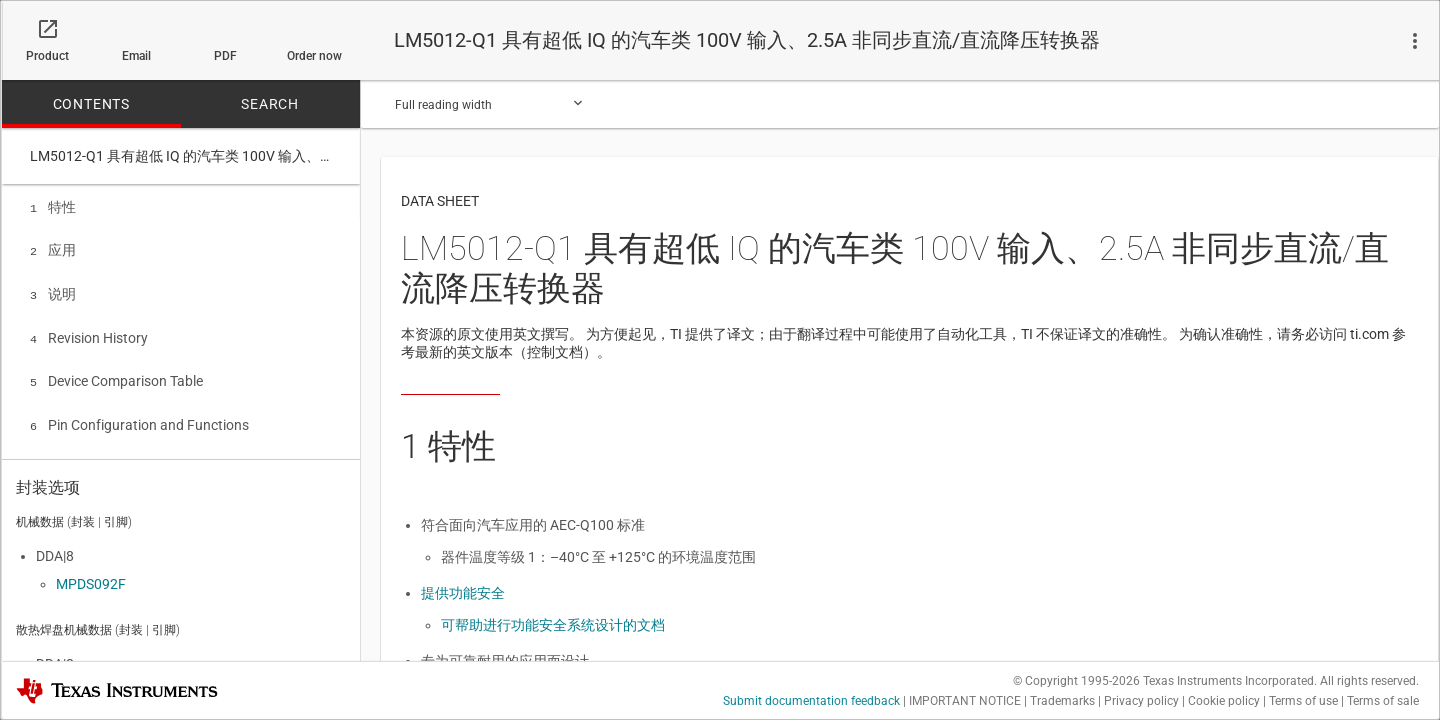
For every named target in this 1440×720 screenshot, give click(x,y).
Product (47, 56)
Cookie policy (1224, 701)
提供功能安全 (463, 593)
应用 (53, 248)
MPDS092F (91, 579)
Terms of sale (1383, 701)
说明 (53, 290)
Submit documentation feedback (811, 701)
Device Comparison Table (116, 373)
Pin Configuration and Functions (139, 415)
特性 (53, 207)
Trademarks (1062, 701)
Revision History (89, 332)
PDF (225, 56)
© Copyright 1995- (1076, 681)
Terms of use (1303, 701)
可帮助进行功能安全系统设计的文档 (553, 625)
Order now (314, 56)
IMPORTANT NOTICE (965, 701)
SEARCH (270, 104)
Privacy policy (1141, 701)
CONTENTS (91, 104)
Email (136, 56)
